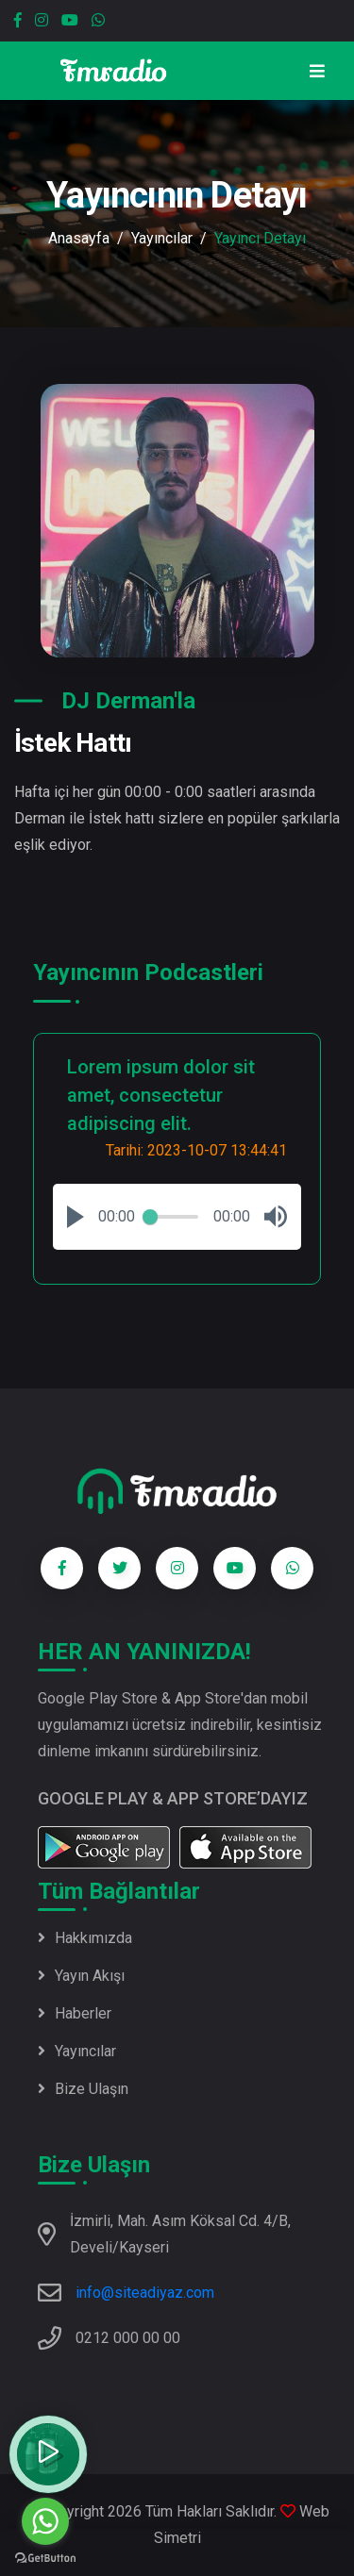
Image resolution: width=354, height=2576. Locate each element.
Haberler (74, 2013)
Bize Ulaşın (83, 2089)
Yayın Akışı (81, 1976)
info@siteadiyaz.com (145, 2293)
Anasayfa (79, 238)
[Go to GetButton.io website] (45, 2557)
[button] (75, 1216)
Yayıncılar (162, 238)
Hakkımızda (85, 1938)
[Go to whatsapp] (45, 2521)
